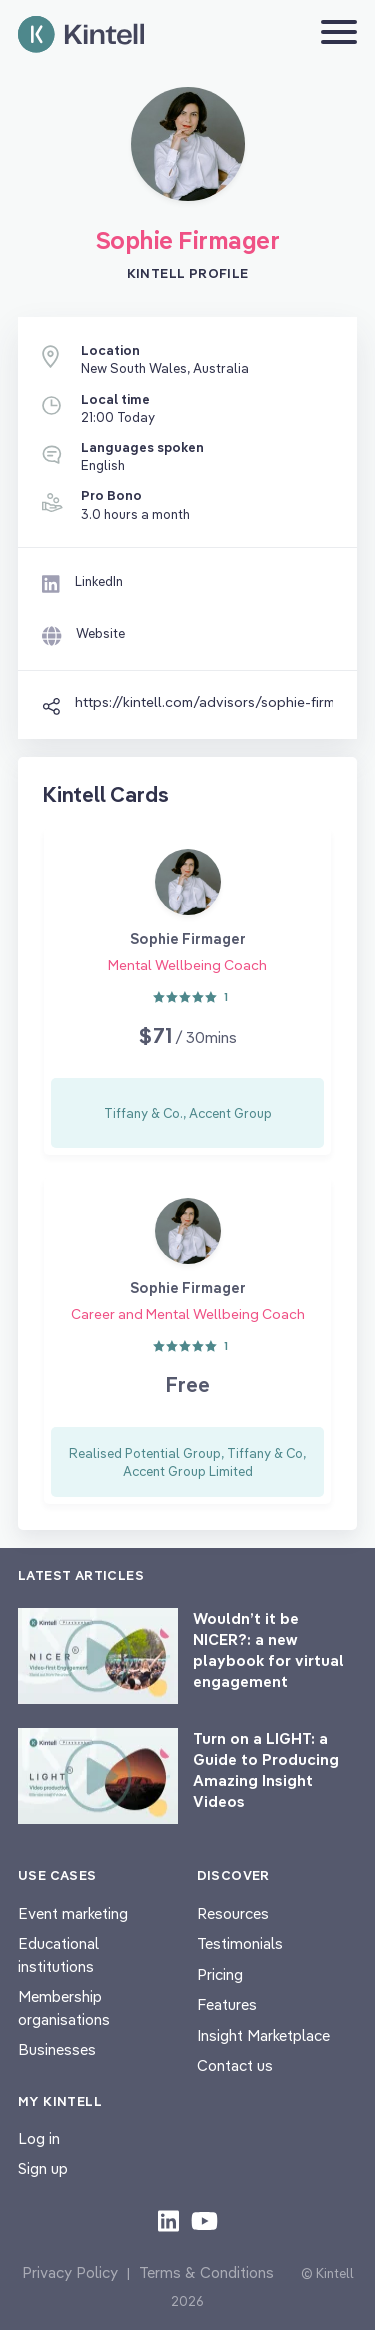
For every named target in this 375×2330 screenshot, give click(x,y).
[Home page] (81, 34)
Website (100, 633)
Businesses (57, 2049)
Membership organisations (64, 2008)
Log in (39, 2138)
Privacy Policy (70, 2272)
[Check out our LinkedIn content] (168, 2220)
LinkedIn (99, 581)
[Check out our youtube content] (204, 2220)
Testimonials (240, 1943)
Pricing (220, 1974)
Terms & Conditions (206, 2272)
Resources (233, 1913)
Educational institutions (58, 1955)
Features (227, 2004)
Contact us (235, 2065)
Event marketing (73, 1913)
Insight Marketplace (263, 2035)
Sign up (43, 2168)
